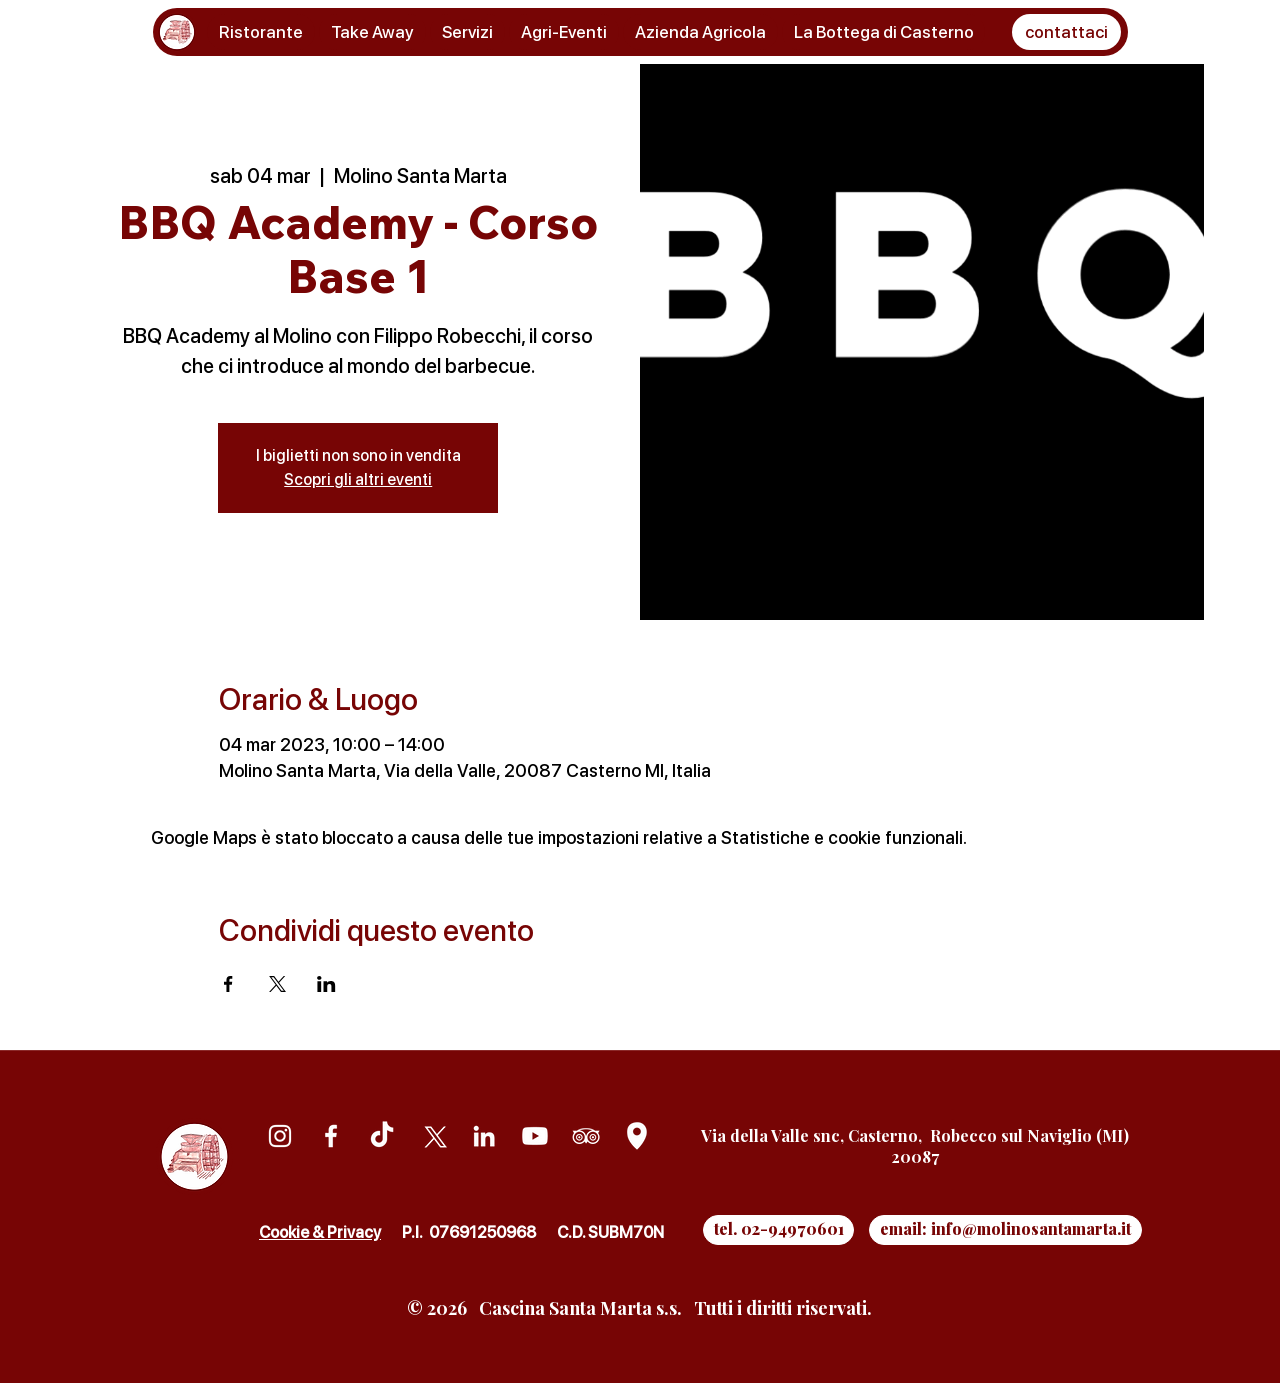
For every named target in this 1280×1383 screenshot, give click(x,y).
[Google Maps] (637, 1136)
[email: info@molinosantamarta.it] (1005, 1230)
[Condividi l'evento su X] (277, 984)
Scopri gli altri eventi (358, 479)
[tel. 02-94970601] (778, 1230)
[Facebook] (331, 1136)
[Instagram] (280, 1136)
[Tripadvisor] (586, 1136)
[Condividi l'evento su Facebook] (228, 984)
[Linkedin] (484, 1136)
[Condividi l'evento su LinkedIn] (326, 984)
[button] (1066, 32)
